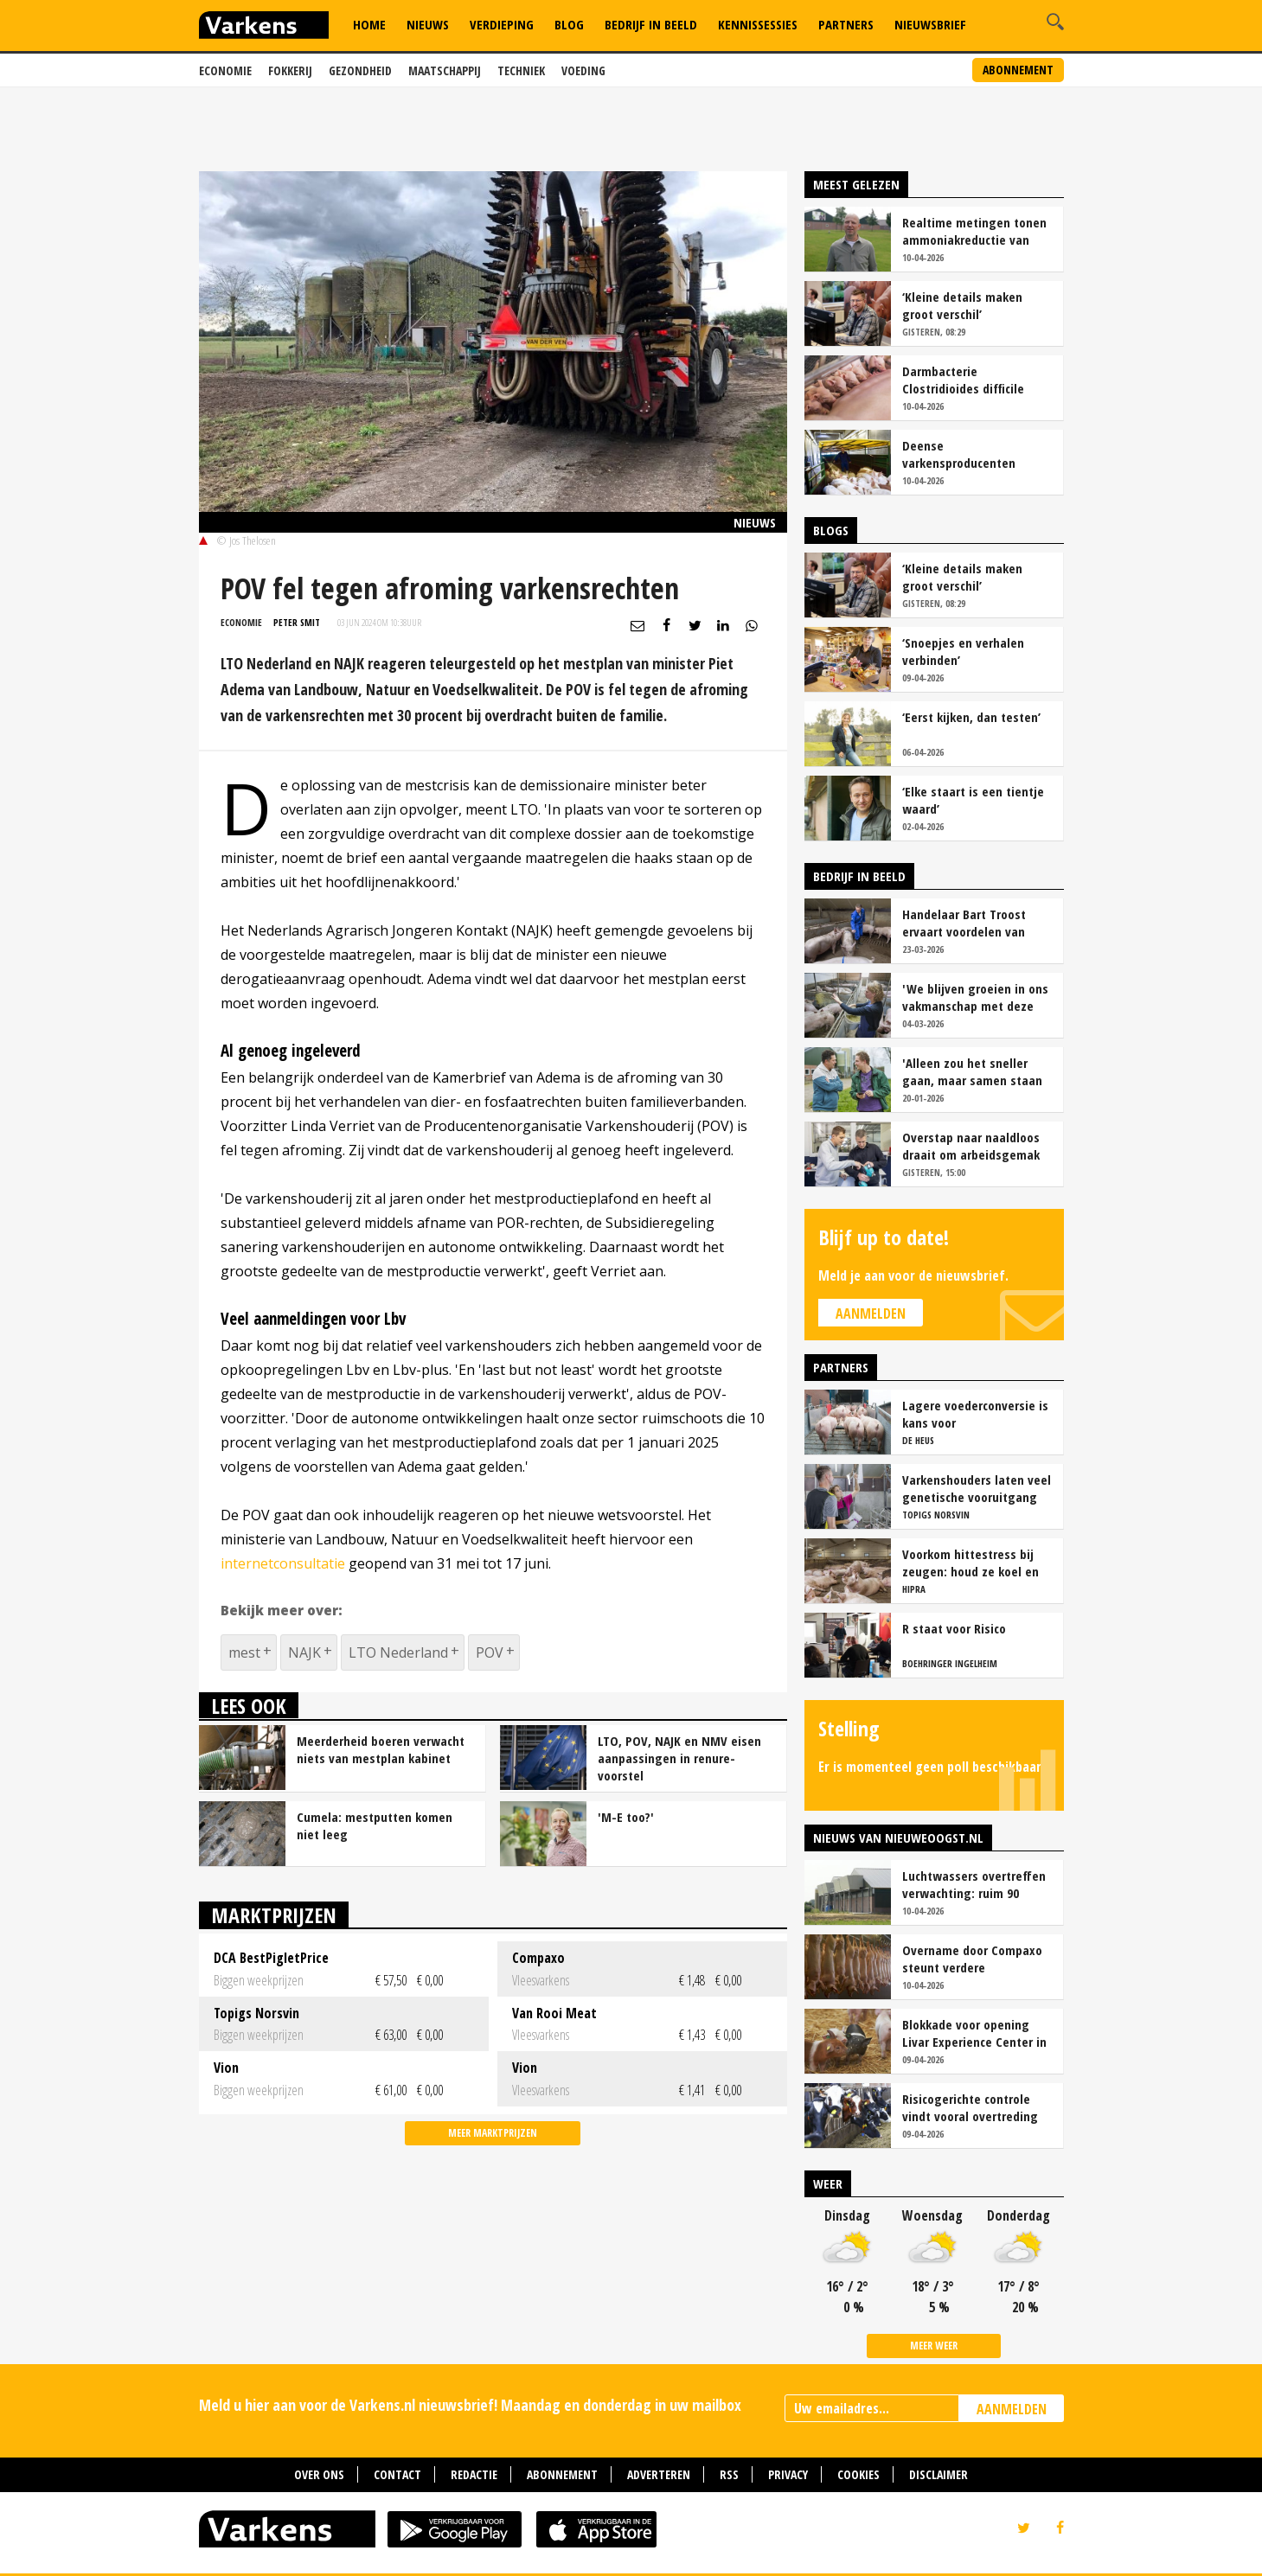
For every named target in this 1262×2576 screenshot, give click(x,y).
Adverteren (658, 2474)
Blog (569, 24)
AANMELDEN (1012, 2409)
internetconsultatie (283, 1563)
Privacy (788, 2474)
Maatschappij (444, 70)
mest (244, 1652)
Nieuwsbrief (930, 24)
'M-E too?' (626, 1816)
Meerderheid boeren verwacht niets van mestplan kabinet (380, 1749)
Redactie (474, 2474)
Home (369, 24)
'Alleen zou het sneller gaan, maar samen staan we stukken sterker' (972, 1071)
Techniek (521, 70)
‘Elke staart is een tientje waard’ (973, 800)
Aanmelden (871, 1313)
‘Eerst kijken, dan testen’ (971, 716)
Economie (225, 70)
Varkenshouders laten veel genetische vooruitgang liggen (976, 1488)
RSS (729, 2474)
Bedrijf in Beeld (651, 24)
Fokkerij (290, 70)
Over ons (319, 2474)
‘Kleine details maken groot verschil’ (962, 305)
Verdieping (502, 24)
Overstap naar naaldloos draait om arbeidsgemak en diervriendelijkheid (971, 1145)
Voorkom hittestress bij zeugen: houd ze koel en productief (970, 1562)
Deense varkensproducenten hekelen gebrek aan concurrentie (958, 454)
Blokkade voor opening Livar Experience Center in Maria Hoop (974, 2033)
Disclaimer (938, 2474)
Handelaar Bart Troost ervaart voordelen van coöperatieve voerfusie (966, 922)
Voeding (583, 70)
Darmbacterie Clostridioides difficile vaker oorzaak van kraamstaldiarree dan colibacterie (963, 379)
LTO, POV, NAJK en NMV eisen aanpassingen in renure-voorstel (679, 1758)
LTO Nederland (398, 1652)
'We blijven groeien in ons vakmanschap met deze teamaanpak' (975, 997)
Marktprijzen (273, 1915)
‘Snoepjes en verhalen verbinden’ (963, 651)
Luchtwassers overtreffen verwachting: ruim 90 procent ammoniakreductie (977, 1884)
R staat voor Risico (954, 1628)
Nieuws (428, 24)
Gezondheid (360, 70)
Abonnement (1018, 69)
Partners (846, 24)
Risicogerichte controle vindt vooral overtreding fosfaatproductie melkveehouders (970, 2107)
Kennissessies (758, 24)
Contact (397, 2474)
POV (489, 1652)
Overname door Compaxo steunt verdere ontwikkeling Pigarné (972, 1958)
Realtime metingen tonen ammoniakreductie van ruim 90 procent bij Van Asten (974, 231)
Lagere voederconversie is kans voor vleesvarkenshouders (975, 1414)
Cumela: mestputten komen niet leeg (374, 1825)
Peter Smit (296, 622)
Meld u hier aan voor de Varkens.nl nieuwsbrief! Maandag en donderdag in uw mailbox (470, 2404)
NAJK (304, 1652)
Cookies (858, 2474)
